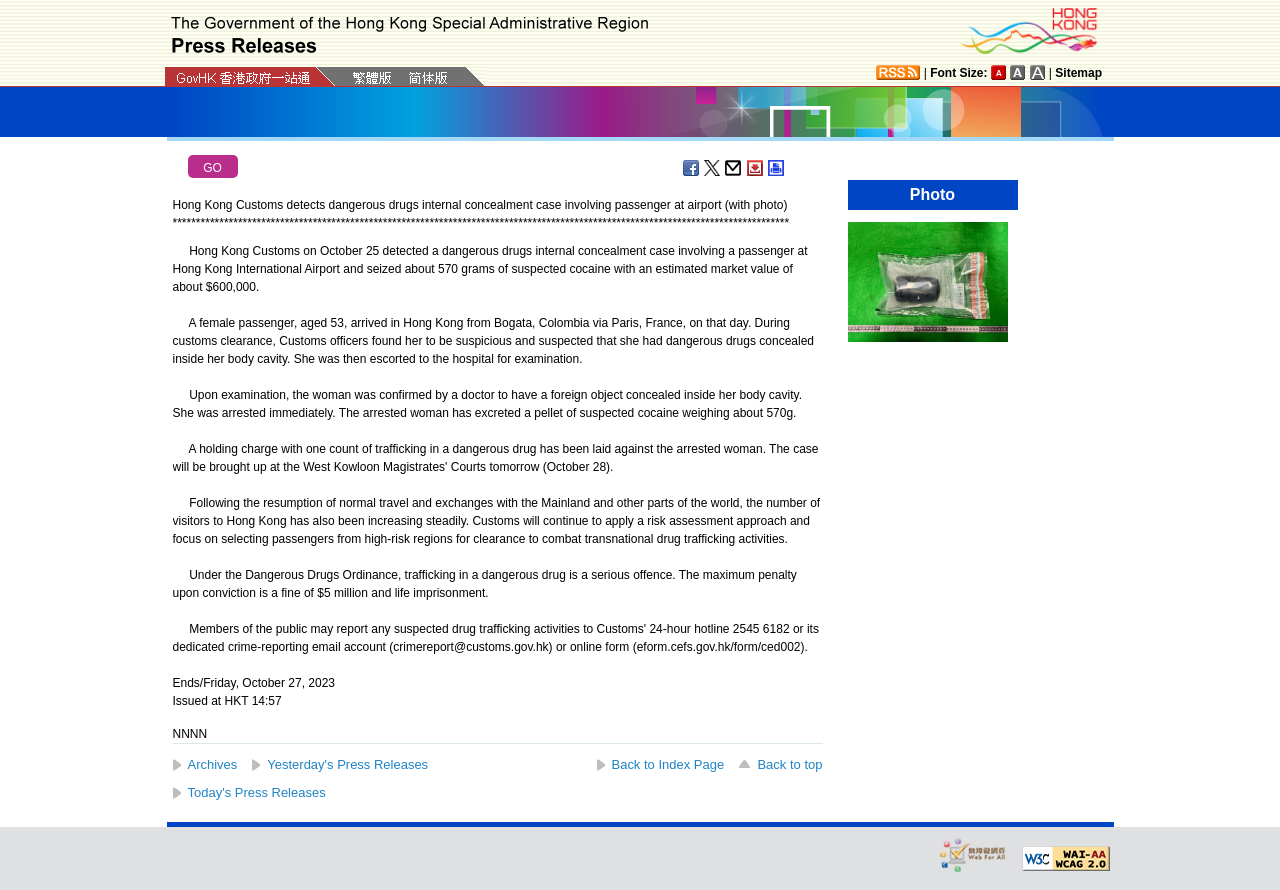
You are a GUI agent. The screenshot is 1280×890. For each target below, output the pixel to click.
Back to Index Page (668, 764)
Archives (213, 764)
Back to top (789, 764)
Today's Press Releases (257, 792)
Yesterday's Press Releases (347, 764)
